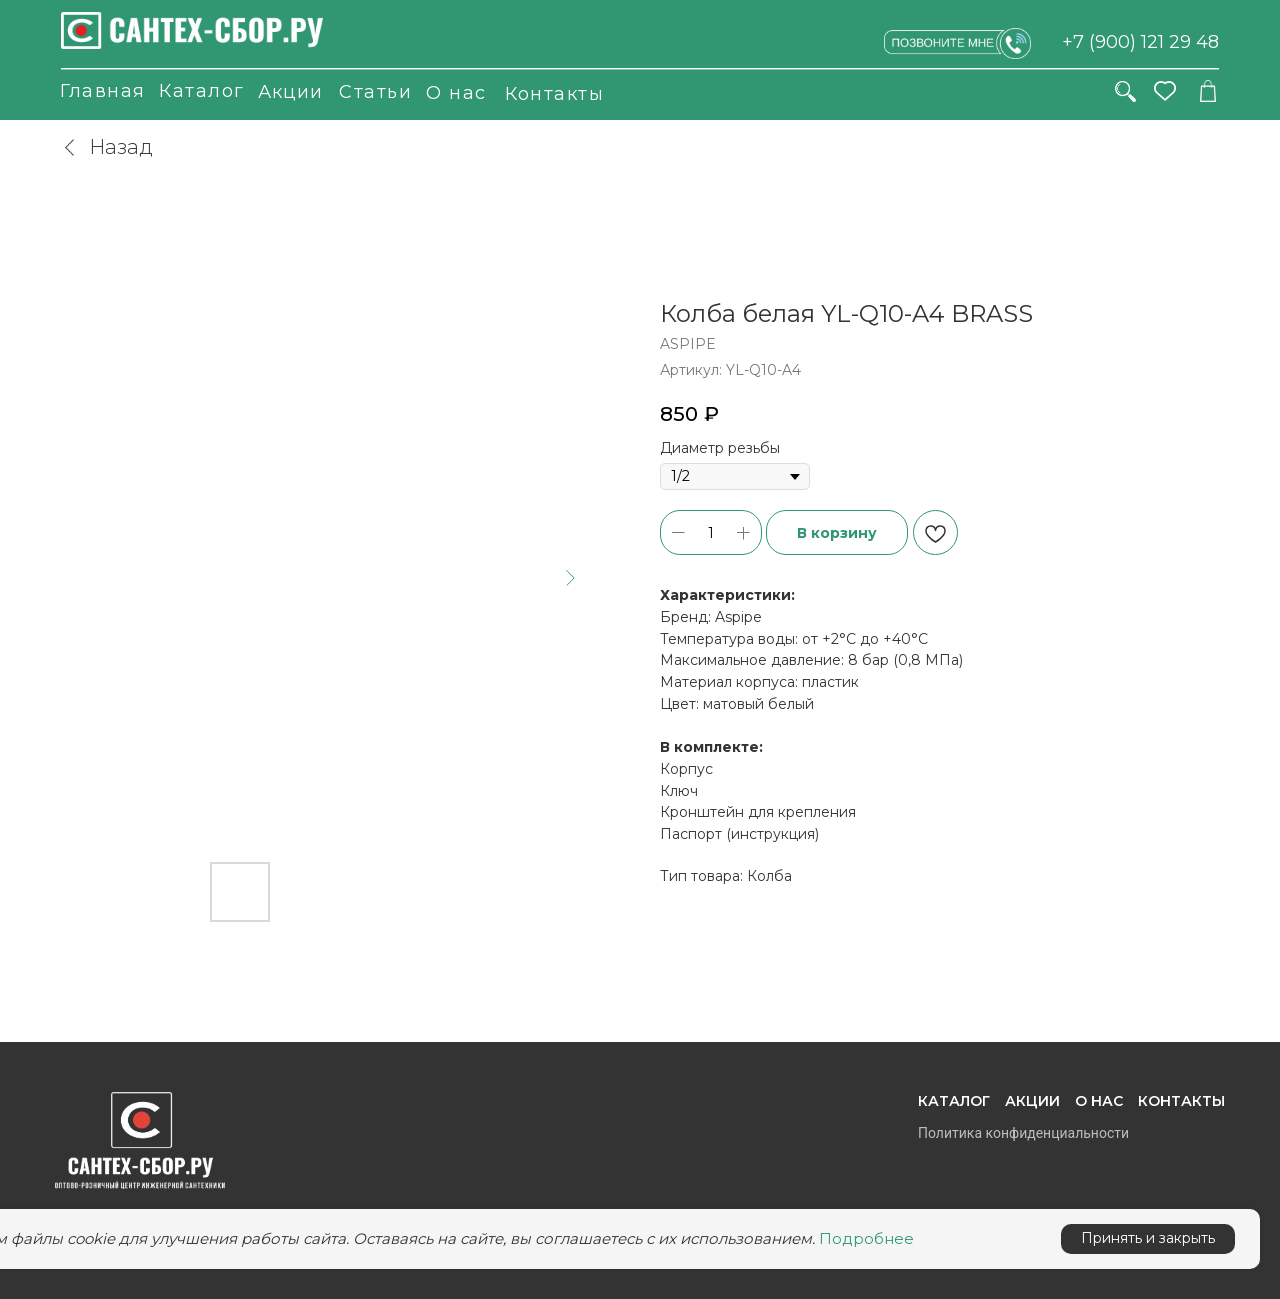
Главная (103, 91)
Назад (106, 147)
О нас (456, 93)
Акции (290, 92)
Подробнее (866, 1238)
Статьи (375, 92)
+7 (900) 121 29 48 (1140, 42)
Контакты (554, 94)
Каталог (202, 91)
